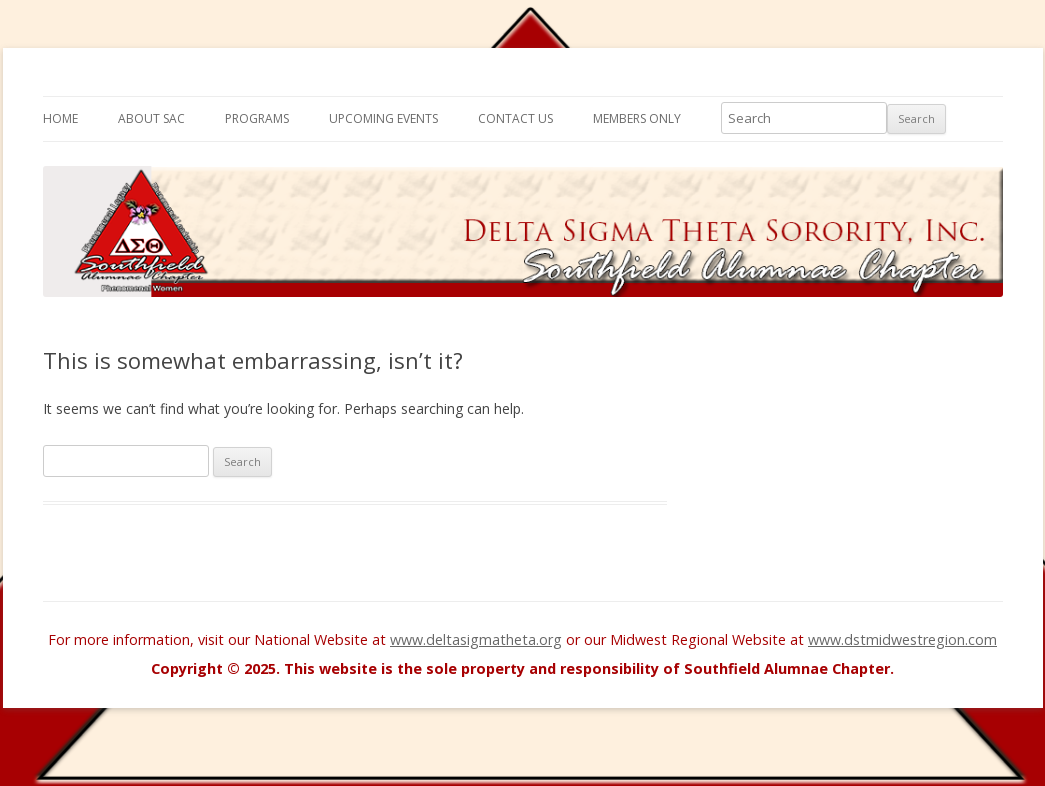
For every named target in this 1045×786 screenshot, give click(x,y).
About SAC (151, 118)
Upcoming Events (383, 118)
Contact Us (515, 118)
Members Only (637, 118)
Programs (257, 118)
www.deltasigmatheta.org (476, 639)
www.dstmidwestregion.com (902, 639)
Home (60, 118)
